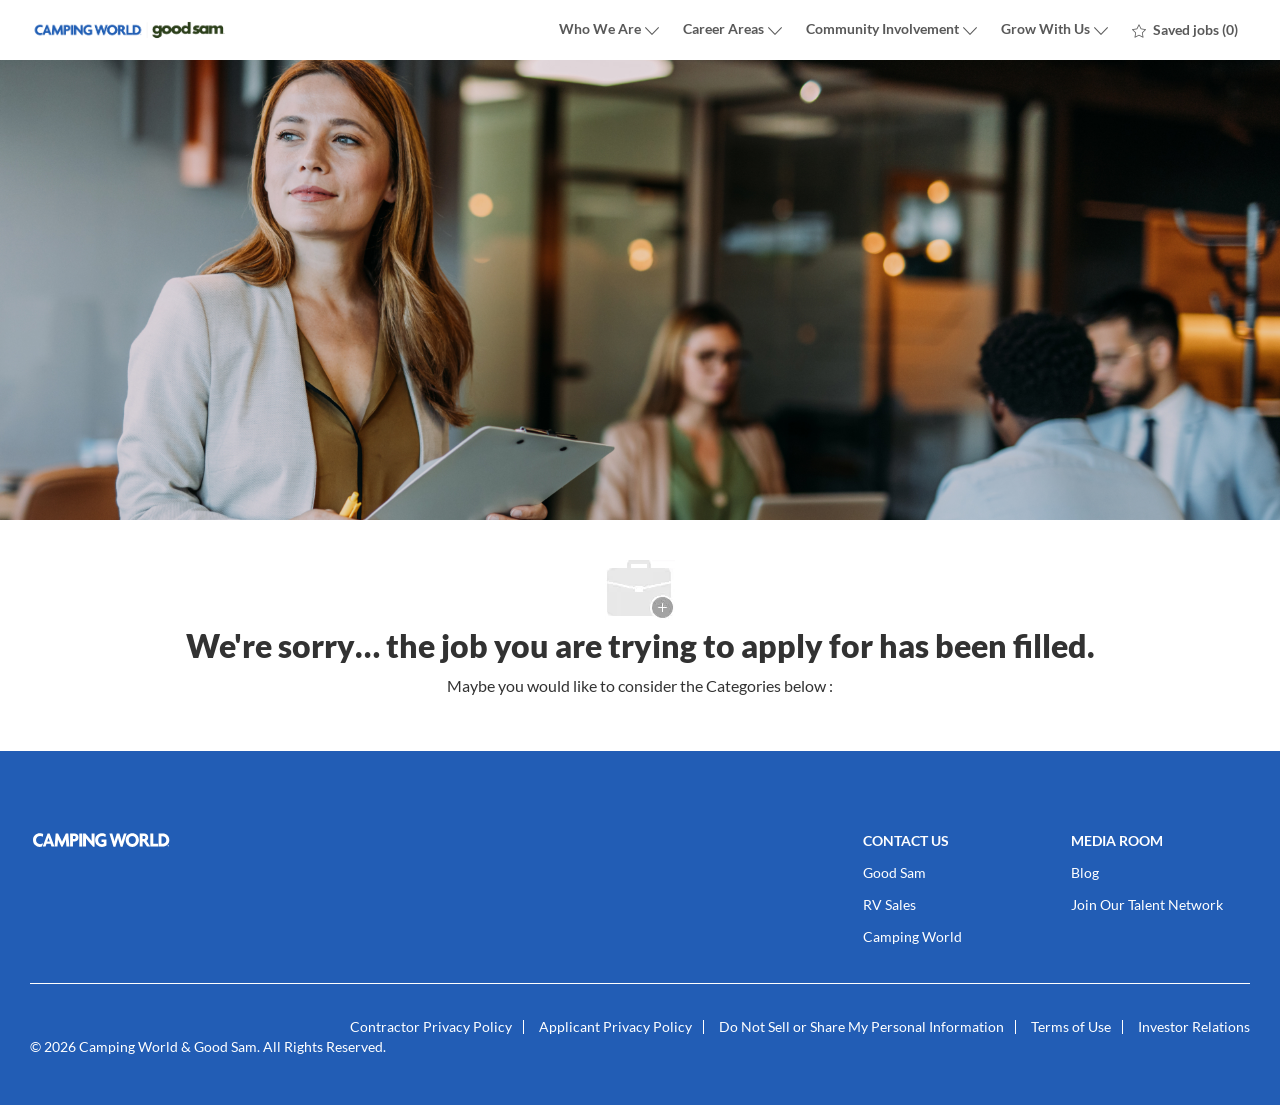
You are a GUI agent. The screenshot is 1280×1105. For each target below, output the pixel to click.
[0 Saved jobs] (1185, 30)
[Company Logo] (130, 30)
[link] (225, 840)
